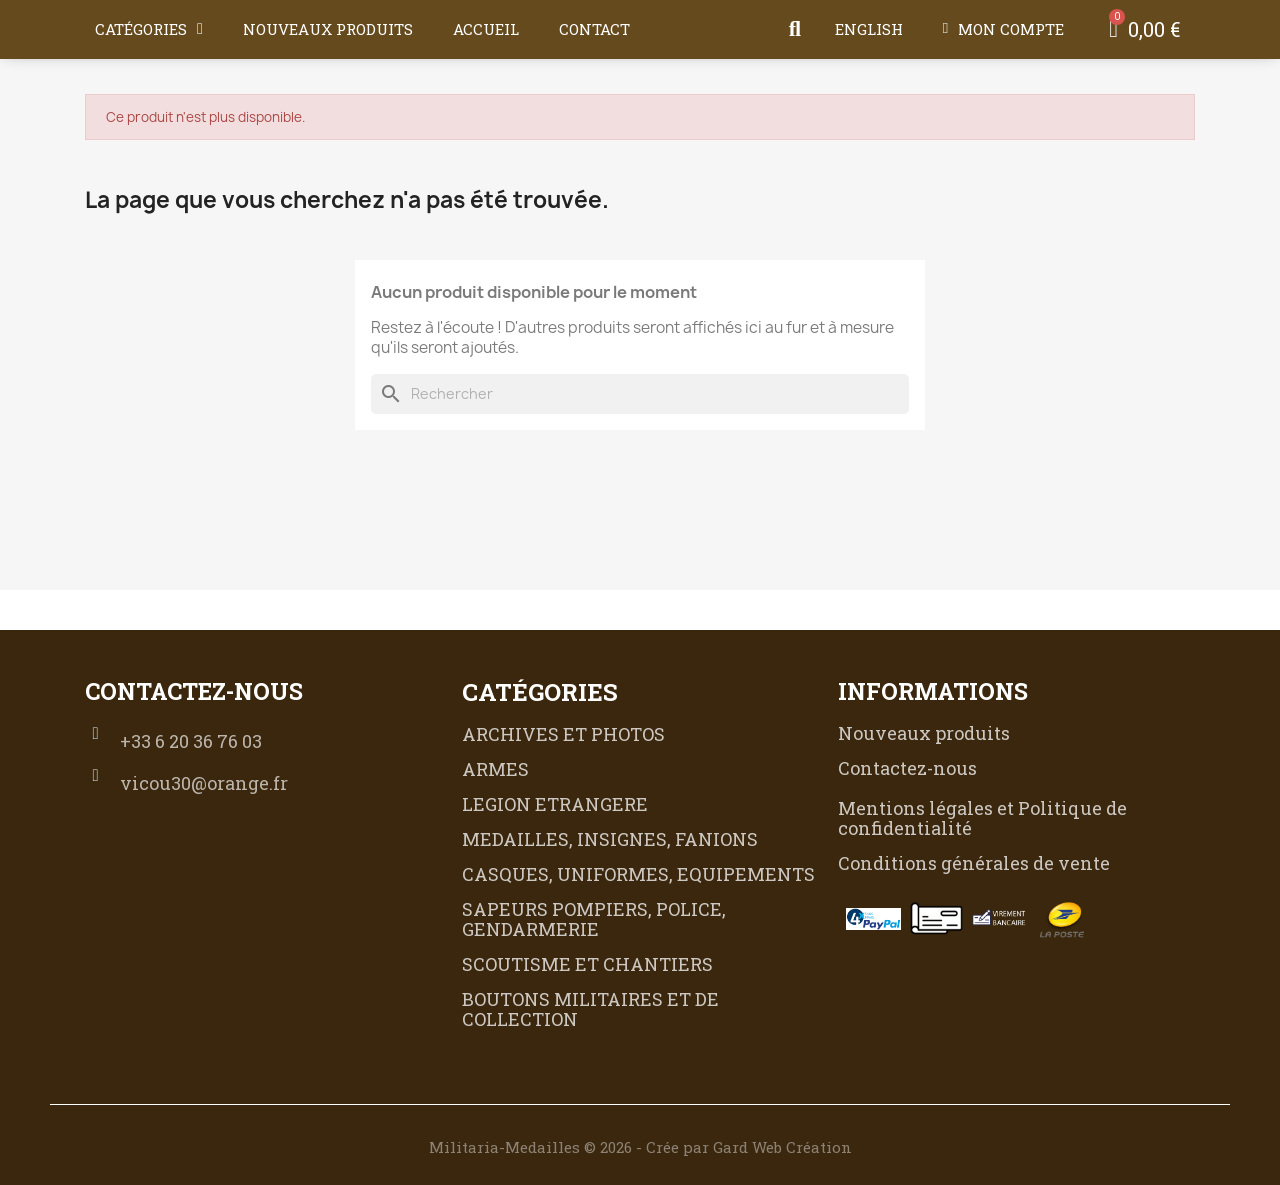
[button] (795, 29)
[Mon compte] (1003, 29)
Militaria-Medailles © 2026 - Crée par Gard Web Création (640, 1147)
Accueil (486, 29)
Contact (594, 29)
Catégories (149, 29)
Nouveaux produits (328, 29)
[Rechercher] (640, 394)
